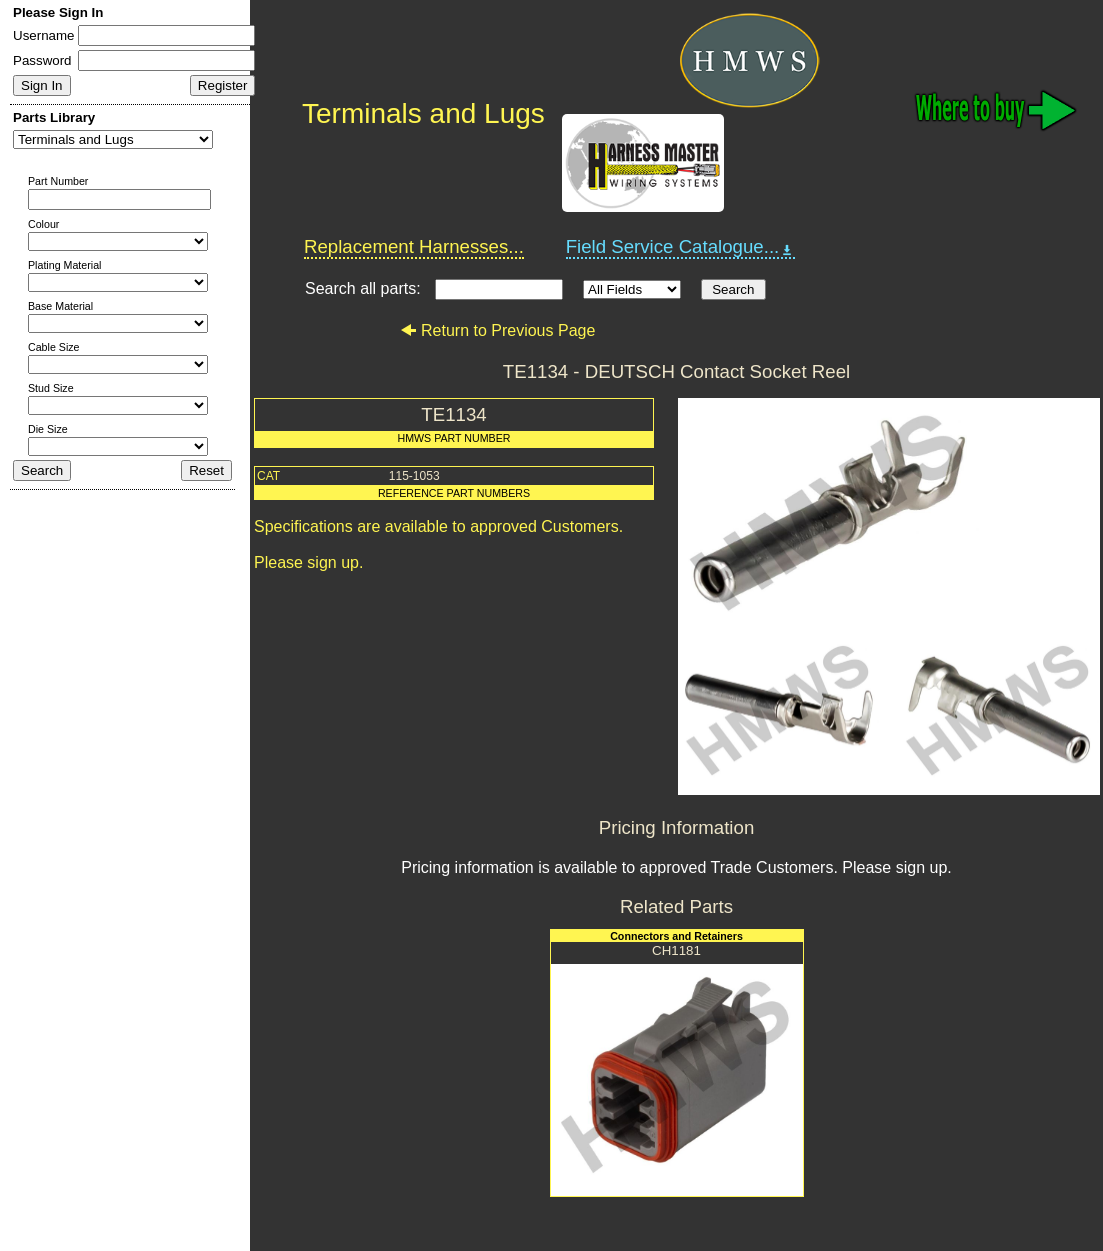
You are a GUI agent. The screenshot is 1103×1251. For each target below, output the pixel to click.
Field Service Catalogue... (681, 247)
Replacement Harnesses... (414, 246)
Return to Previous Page (497, 330)
